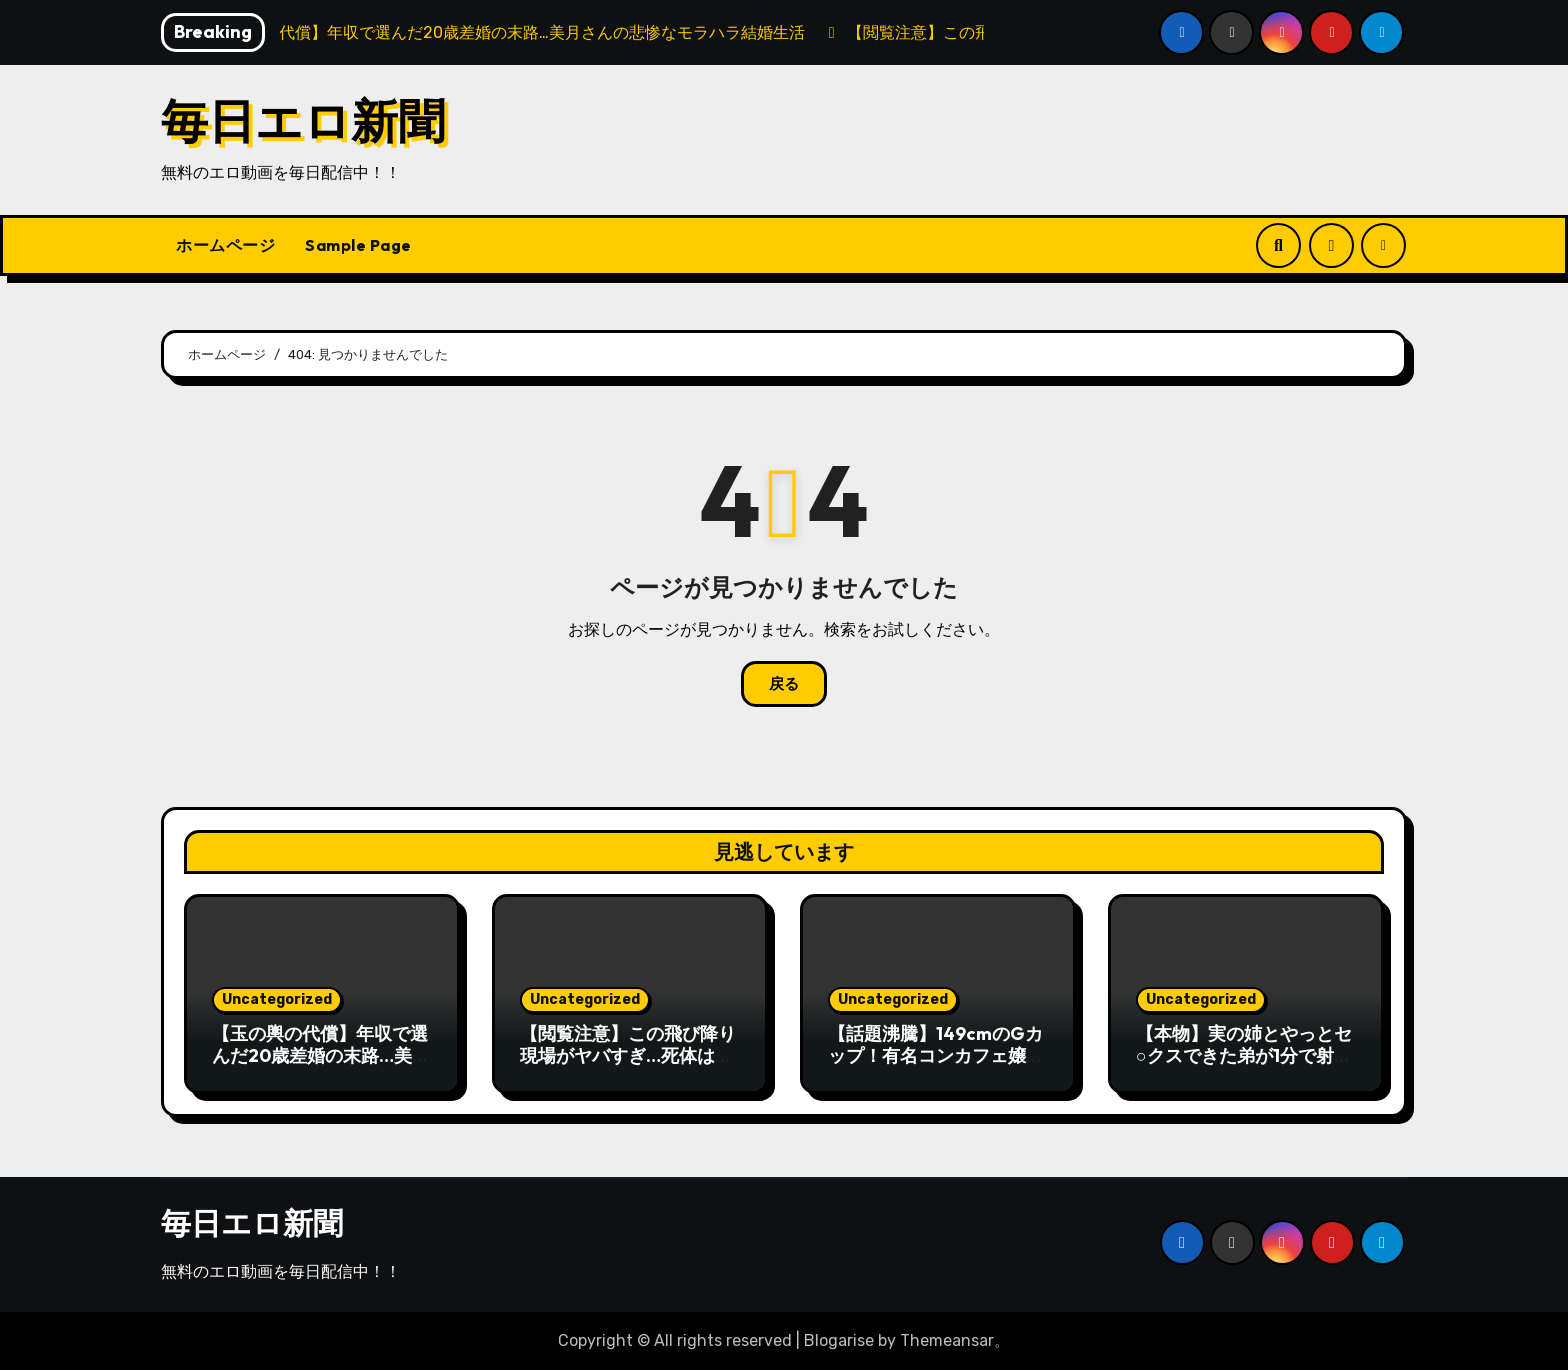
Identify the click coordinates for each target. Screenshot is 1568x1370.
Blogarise (839, 1340)
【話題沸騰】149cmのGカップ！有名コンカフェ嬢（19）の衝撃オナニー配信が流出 (936, 1066)
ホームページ (225, 245)
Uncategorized (277, 999)
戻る (784, 684)
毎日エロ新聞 (303, 120)
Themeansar (947, 1340)
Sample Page (358, 245)
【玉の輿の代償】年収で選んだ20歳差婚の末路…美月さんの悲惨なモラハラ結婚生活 (321, 1066)
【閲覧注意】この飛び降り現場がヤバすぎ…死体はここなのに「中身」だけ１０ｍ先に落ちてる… (628, 1066)
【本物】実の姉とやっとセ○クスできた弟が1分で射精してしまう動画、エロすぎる (1244, 1066)
